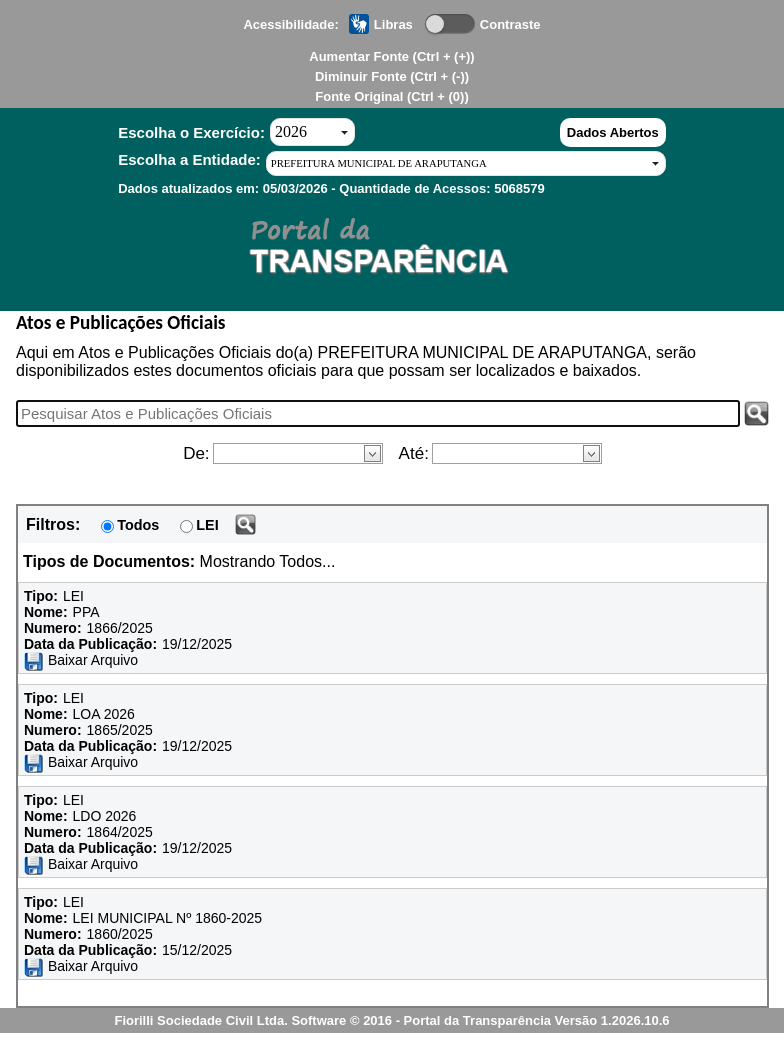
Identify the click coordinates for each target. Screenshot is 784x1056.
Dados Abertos (613, 132)
